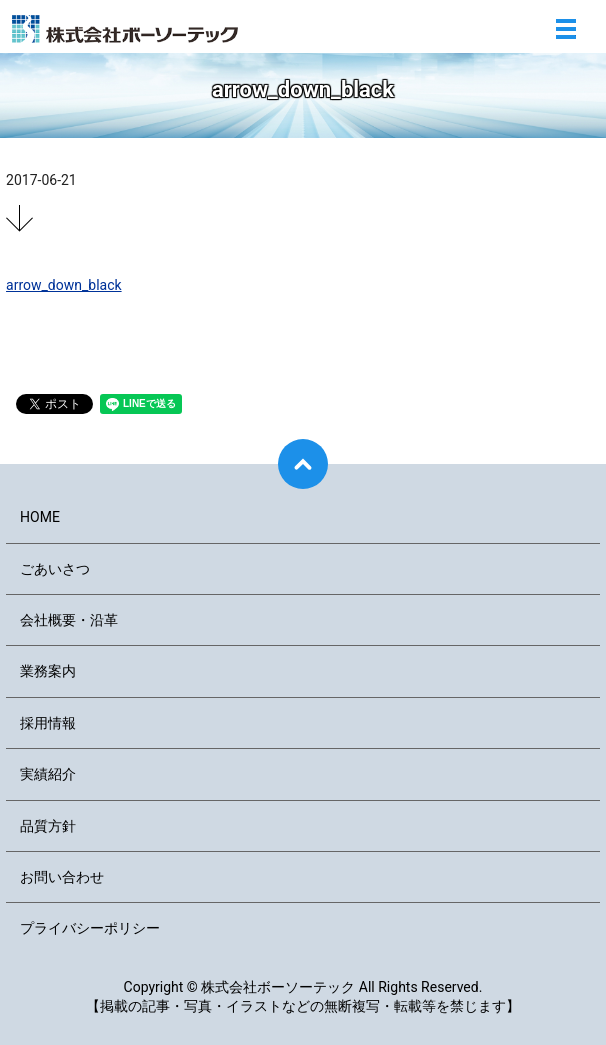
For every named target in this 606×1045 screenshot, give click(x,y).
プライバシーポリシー (90, 928)
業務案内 (48, 671)
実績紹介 (48, 774)
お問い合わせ (62, 877)
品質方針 (48, 826)
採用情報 (48, 723)
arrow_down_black (64, 285)
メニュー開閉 (566, 29)
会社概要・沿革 (69, 620)
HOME (40, 517)
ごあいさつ (55, 569)
